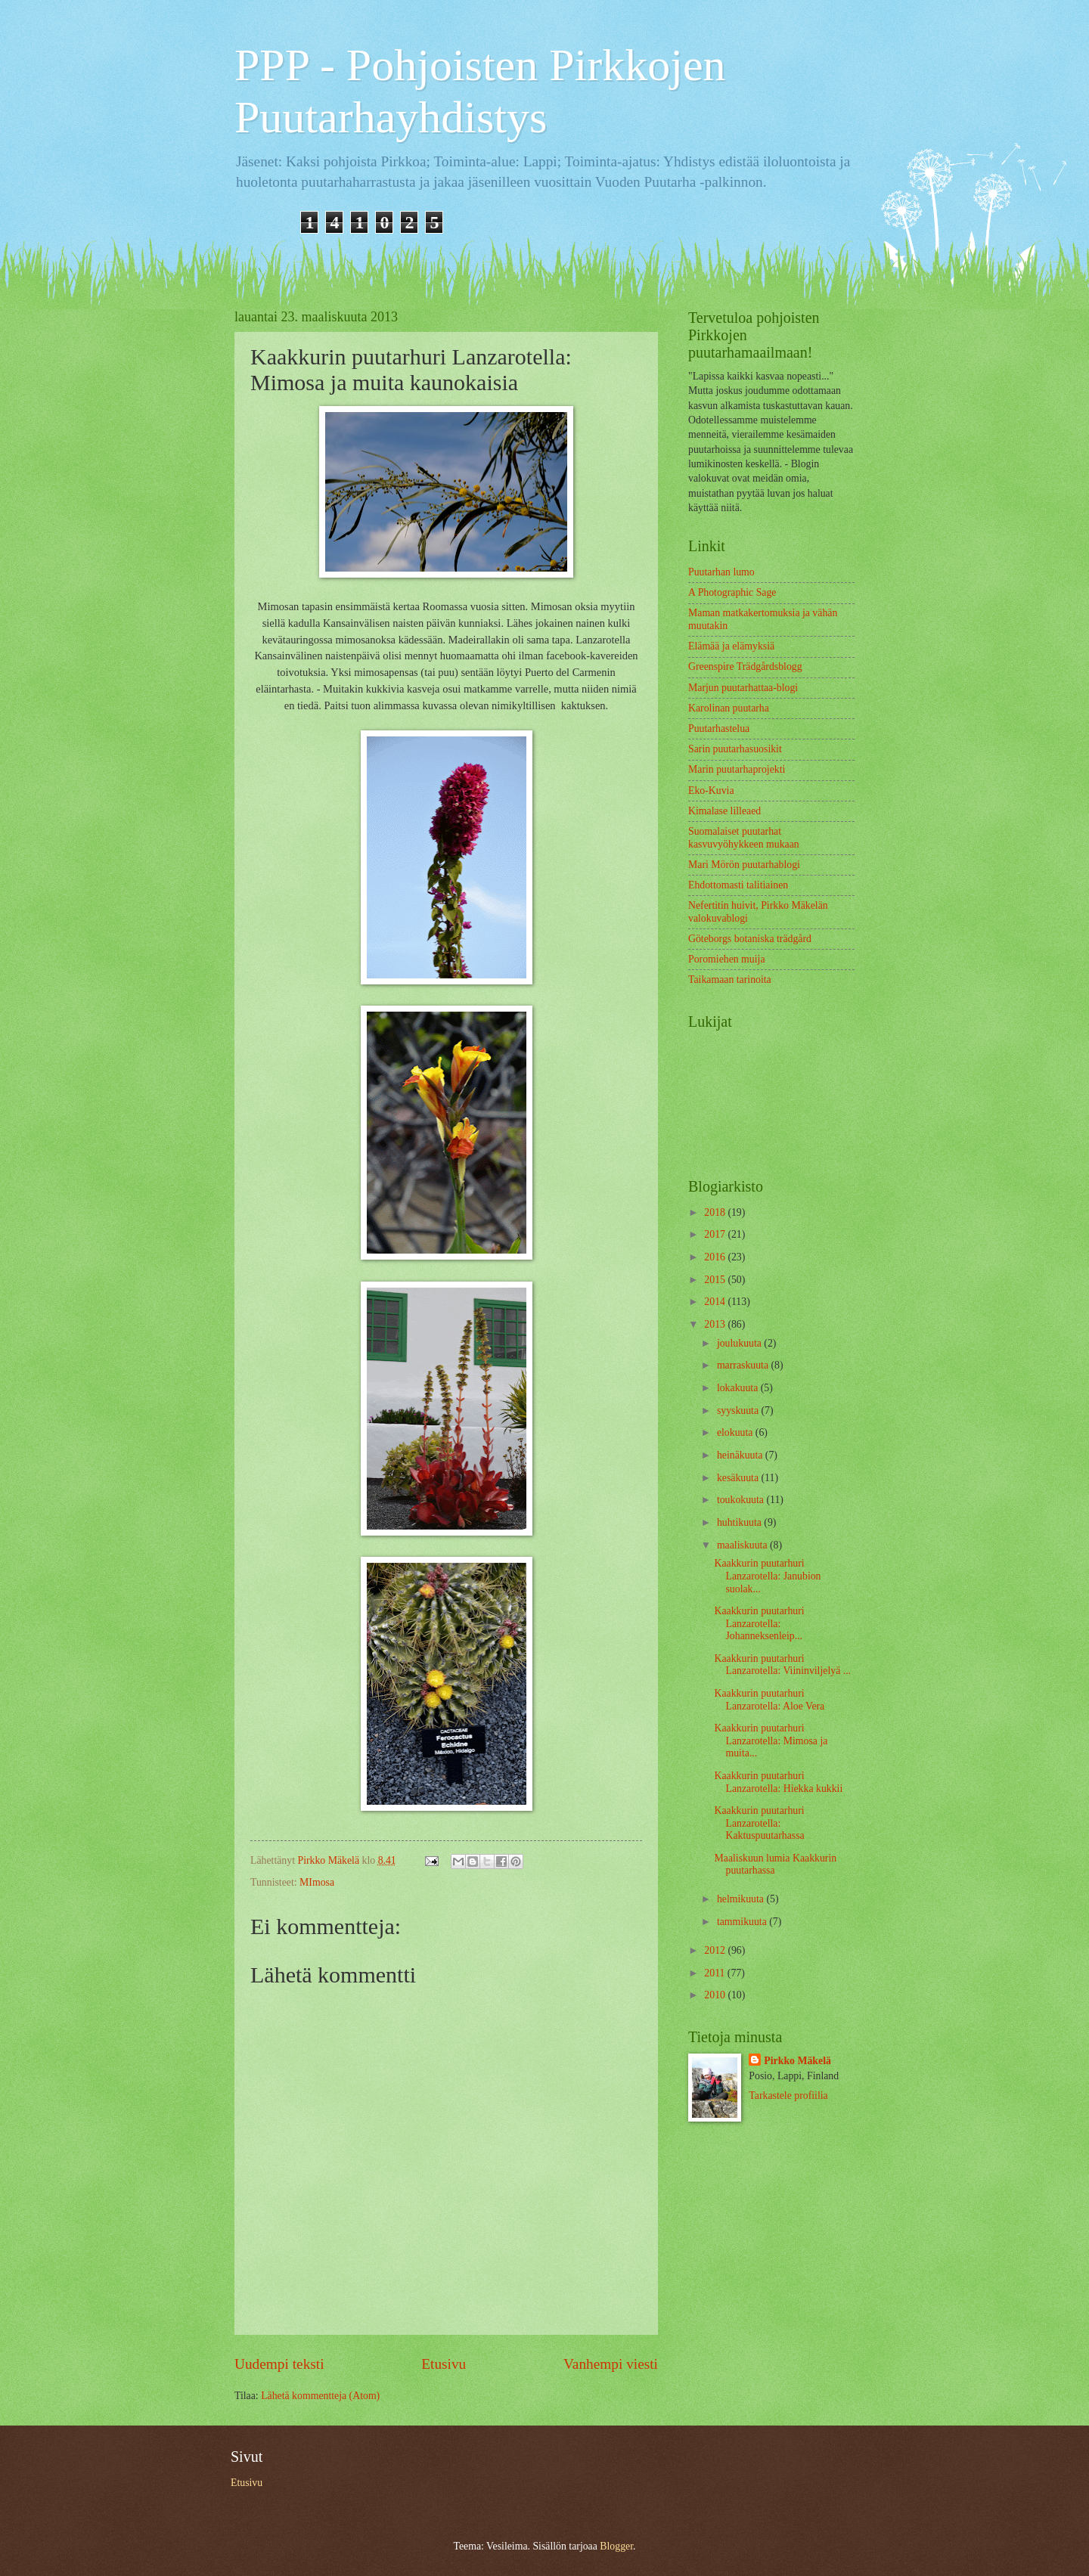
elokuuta (736, 1432)
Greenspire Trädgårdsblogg (745, 666)
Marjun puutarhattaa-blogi (743, 687)
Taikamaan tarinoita (729, 979)
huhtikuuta (740, 1522)
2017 (716, 1234)
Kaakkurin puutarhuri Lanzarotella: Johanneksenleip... (759, 1623)
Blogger (616, 2546)
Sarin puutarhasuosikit (735, 749)
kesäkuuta (739, 1477)
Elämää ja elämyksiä (731, 646)
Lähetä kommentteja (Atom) (320, 2395)
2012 (716, 1950)
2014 (716, 1301)
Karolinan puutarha (728, 708)
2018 (716, 1212)
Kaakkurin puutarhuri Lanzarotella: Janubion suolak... (767, 1576)
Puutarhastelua (718, 728)
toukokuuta (742, 1499)
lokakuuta (739, 1387)
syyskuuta (739, 1410)
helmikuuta (742, 1899)
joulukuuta (740, 1343)
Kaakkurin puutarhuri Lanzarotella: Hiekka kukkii (778, 1782)
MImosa (316, 1882)
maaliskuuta (743, 1545)
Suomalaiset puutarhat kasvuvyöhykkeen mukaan (743, 838)
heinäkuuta (741, 1455)
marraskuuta (744, 1365)
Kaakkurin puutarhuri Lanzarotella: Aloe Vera (769, 1700)
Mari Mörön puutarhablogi (744, 864)
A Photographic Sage (732, 592)
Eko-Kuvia (711, 790)
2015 (716, 1279)
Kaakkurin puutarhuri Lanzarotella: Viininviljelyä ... (782, 1665)
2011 (716, 1973)
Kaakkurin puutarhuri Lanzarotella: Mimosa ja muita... (770, 1740)
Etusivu (443, 2364)
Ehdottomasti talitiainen (738, 885)
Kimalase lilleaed (724, 811)
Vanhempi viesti (610, 2364)
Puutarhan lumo (721, 572)
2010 (716, 1995)
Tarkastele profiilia (788, 2095)
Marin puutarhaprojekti (736, 769)
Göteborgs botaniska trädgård (749, 938)
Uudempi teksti (279, 2364)
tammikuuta (743, 1921)
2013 (716, 1324)
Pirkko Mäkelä (797, 2060)
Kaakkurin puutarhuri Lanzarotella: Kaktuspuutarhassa (759, 1823)
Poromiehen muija (726, 959)
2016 (716, 1257)
